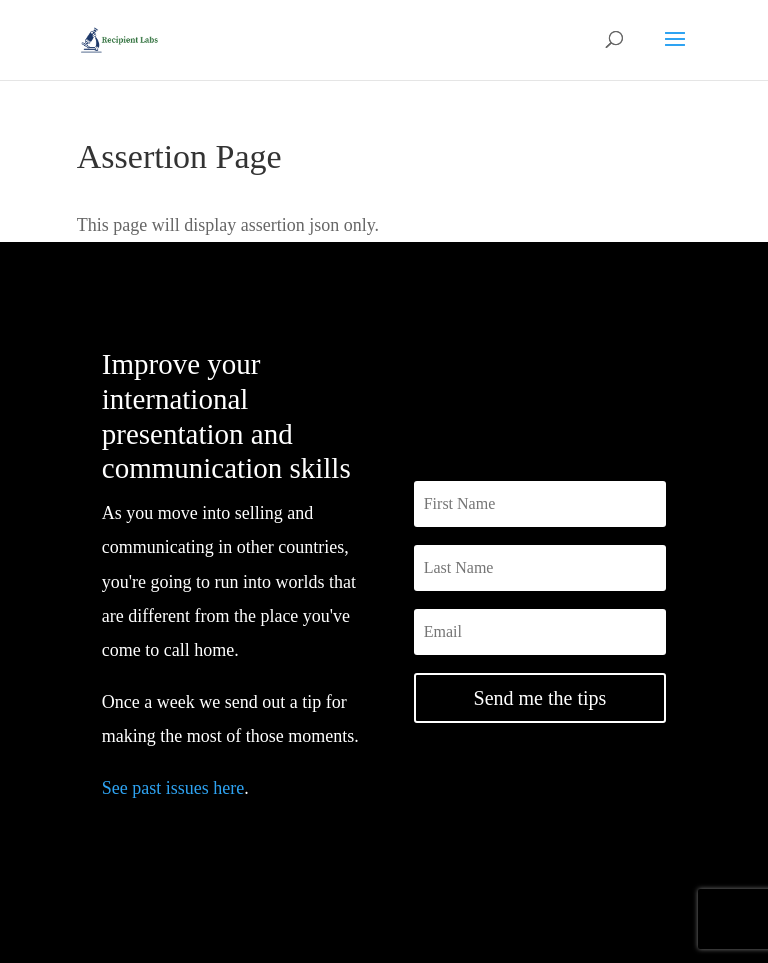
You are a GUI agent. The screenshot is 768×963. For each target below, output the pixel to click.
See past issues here (173, 788)
